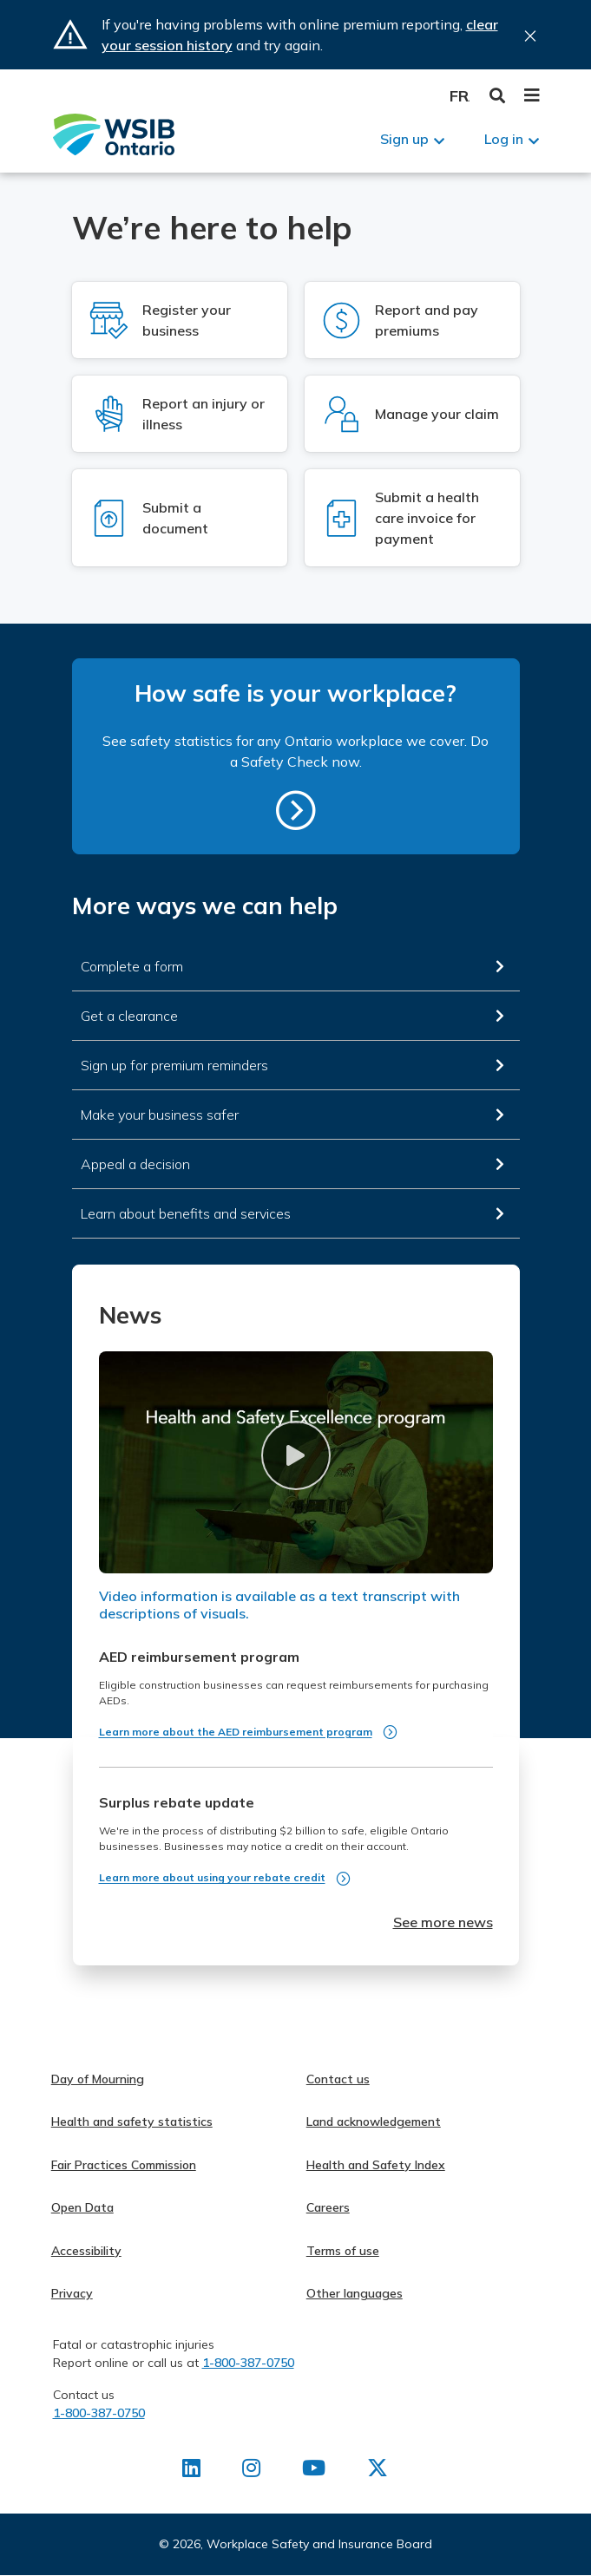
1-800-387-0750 (248, 2362)
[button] (296, 1455)
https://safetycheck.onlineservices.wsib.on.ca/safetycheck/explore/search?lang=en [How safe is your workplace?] (296, 810)
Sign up (404, 138)
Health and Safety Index (375, 2165)
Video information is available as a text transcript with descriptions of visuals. (279, 1604)
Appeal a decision (135, 1164)
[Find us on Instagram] (251, 2471)
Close (530, 36)
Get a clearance (129, 1015)
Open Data (82, 2207)
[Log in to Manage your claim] (412, 414)
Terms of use (342, 2251)
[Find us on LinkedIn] (191, 2471)
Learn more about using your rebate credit (212, 1877)
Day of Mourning (97, 2079)
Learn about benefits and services (186, 1213)
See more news (443, 1922)
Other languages (354, 2293)
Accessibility (86, 2251)
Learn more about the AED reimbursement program (235, 1731)
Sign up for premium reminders (174, 1065)
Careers (328, 2207)
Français (460, 96)
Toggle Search (497, 96)
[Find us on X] (377, 2471)
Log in (503, 138)
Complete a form (132, 966)
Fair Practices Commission (123, 2165)
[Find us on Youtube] (313, 2471)
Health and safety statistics (132, 2121)
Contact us (338, 2079)
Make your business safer (160, 1114)
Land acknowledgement (373, 2121)
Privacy (72, 2293)
